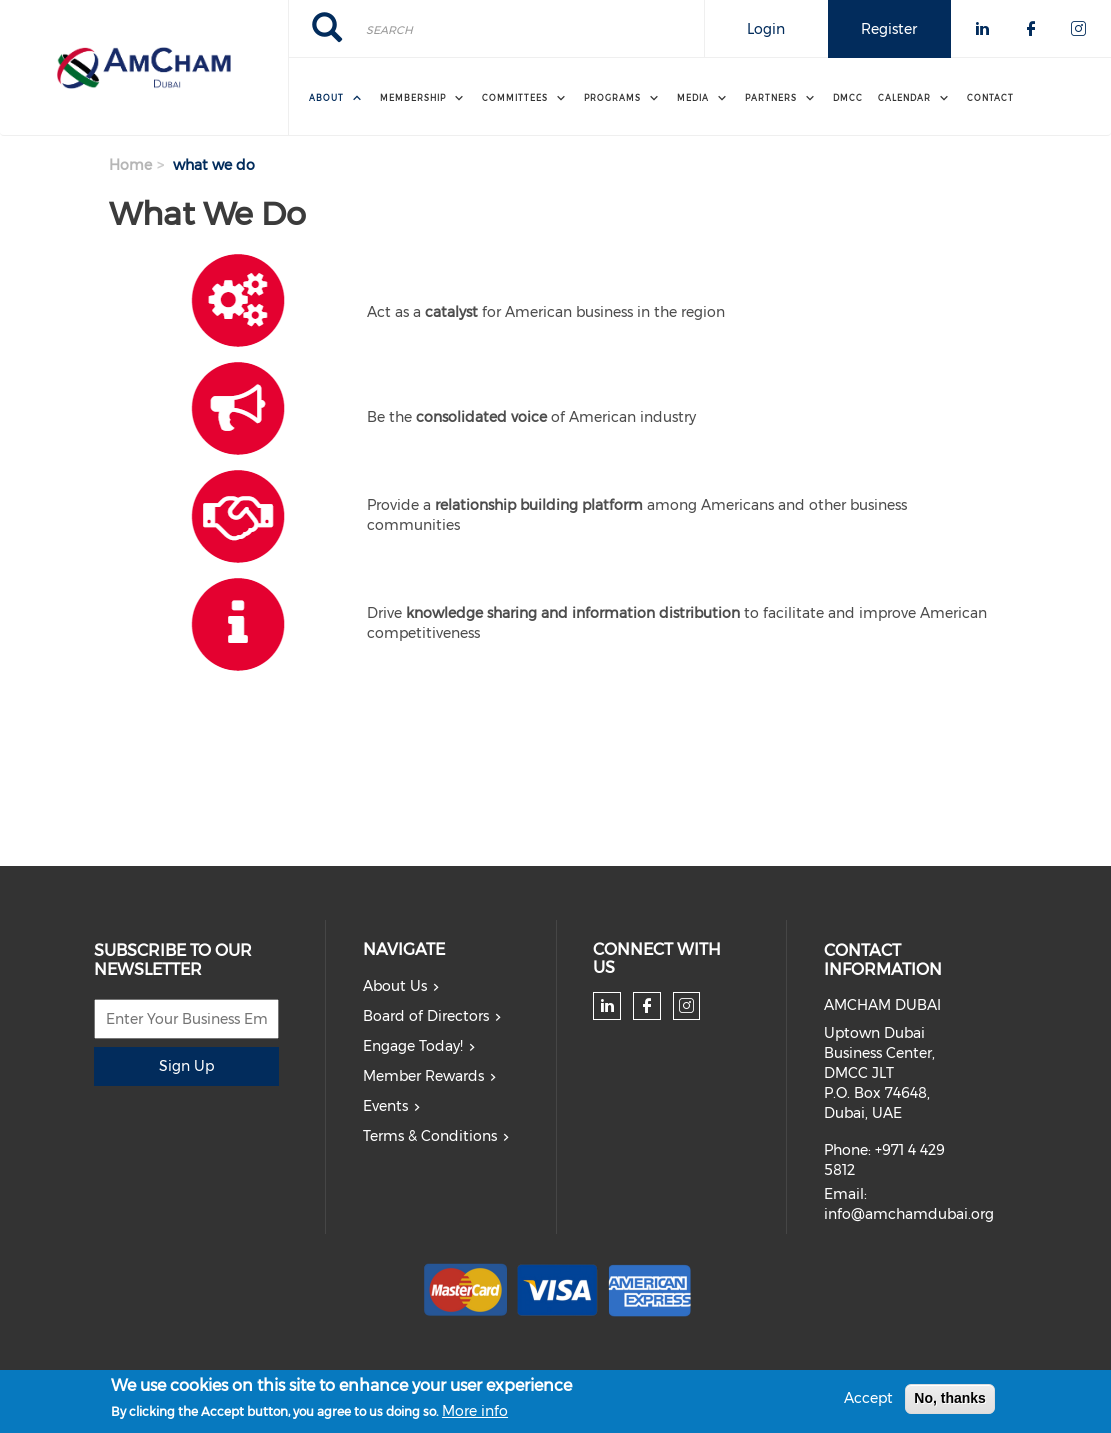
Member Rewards (423, 1076)
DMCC (848, 98)
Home (130, 165)
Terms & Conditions (430, 1136)
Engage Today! (413, 1046)
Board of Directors (426, 1016)
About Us (395, 986)
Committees (515, 98)
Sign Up (186, 1066)
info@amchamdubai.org (909, 1214)
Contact (990, 98)
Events (385, 1106)
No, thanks (950, 1402)
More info (475, 1415)
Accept (868, 1402)
